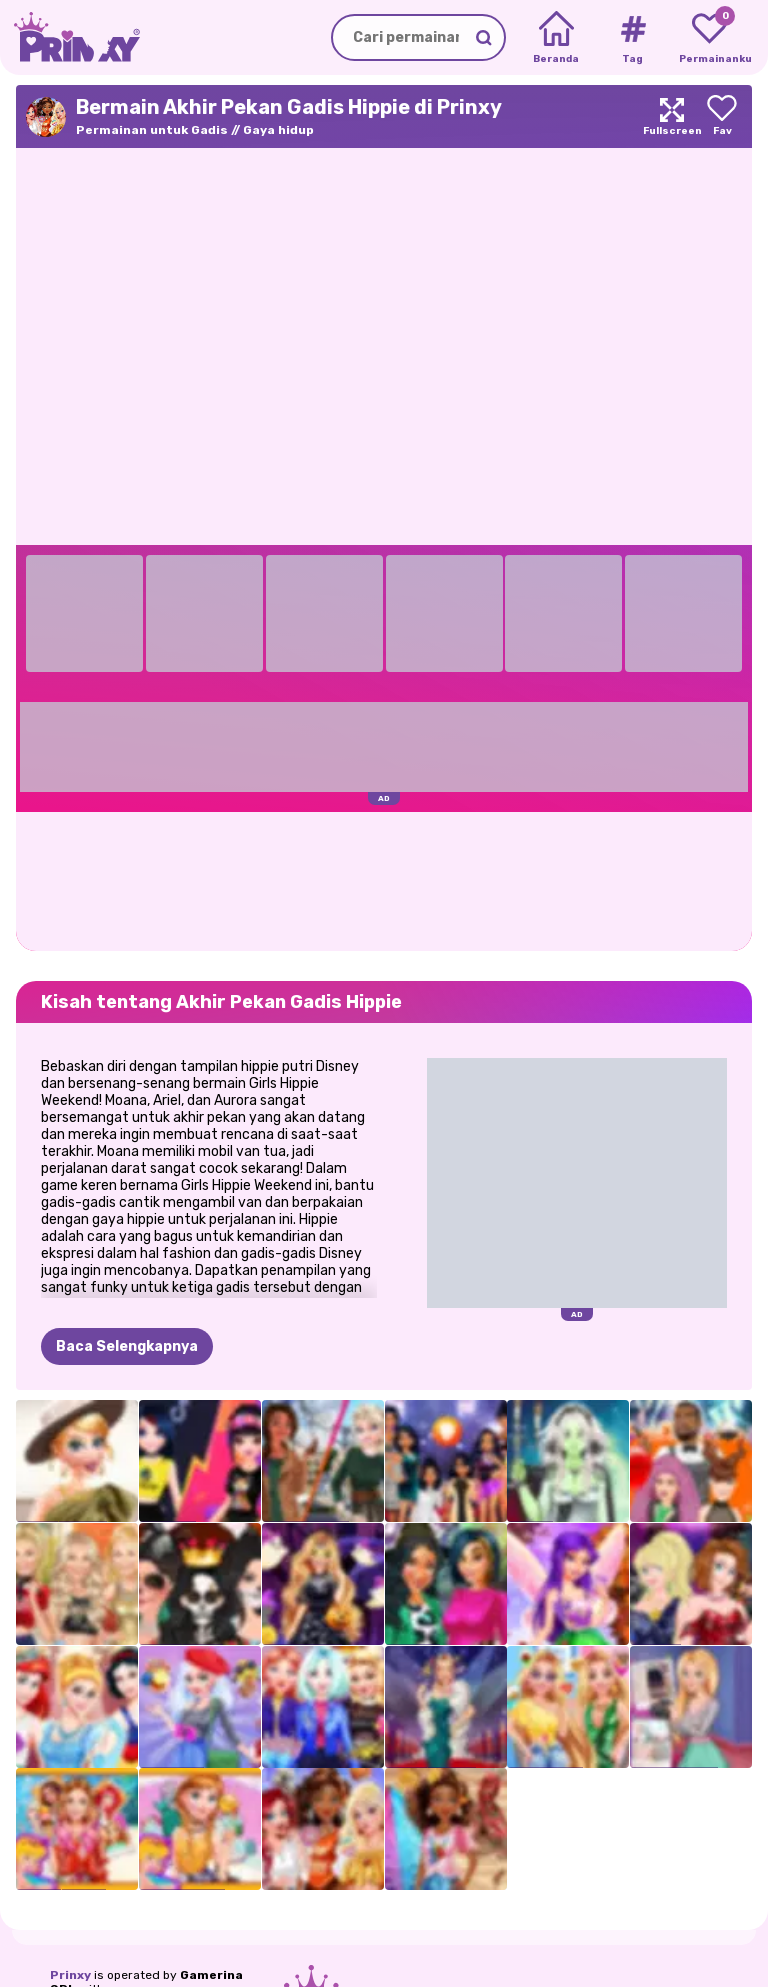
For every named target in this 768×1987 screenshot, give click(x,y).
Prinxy (70, 1975)
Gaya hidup (278, 130)
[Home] (556, 38)
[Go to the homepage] (70, 37)
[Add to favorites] (722, 116)
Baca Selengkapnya (127, 1346)
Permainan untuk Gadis (152, 130)
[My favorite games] (709, 38)
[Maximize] (672, 116)
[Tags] (632, 38)
